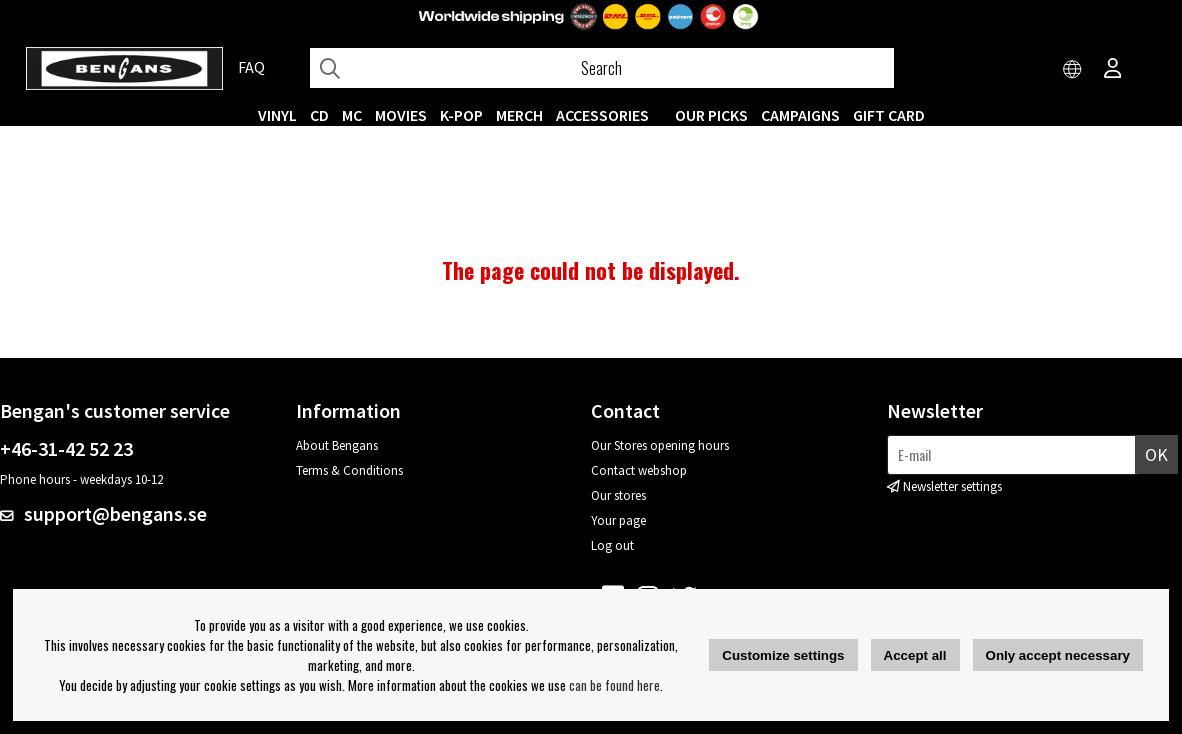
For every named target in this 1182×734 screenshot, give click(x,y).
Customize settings (783, 655)
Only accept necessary (1058, 655)
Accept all (915, 655)
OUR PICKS (711, 115)
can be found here (614, 685)
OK (1156, 454)
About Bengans (337, 445)
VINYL (277, 115)
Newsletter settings (952, 486)
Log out (612, 545)
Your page (618, 520)
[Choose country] (1073, 70)
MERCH (519, 115)
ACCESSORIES (602, 115)
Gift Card (889, 115)
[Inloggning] (1113, 70)
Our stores (618, 495)
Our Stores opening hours (660, 445)
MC (352, 115)
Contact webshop (639, 470)
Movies (401, 115)
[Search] (602, 68)
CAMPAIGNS (800, 115)
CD (319, 115)
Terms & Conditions (349, 470)
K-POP (461, 115)
